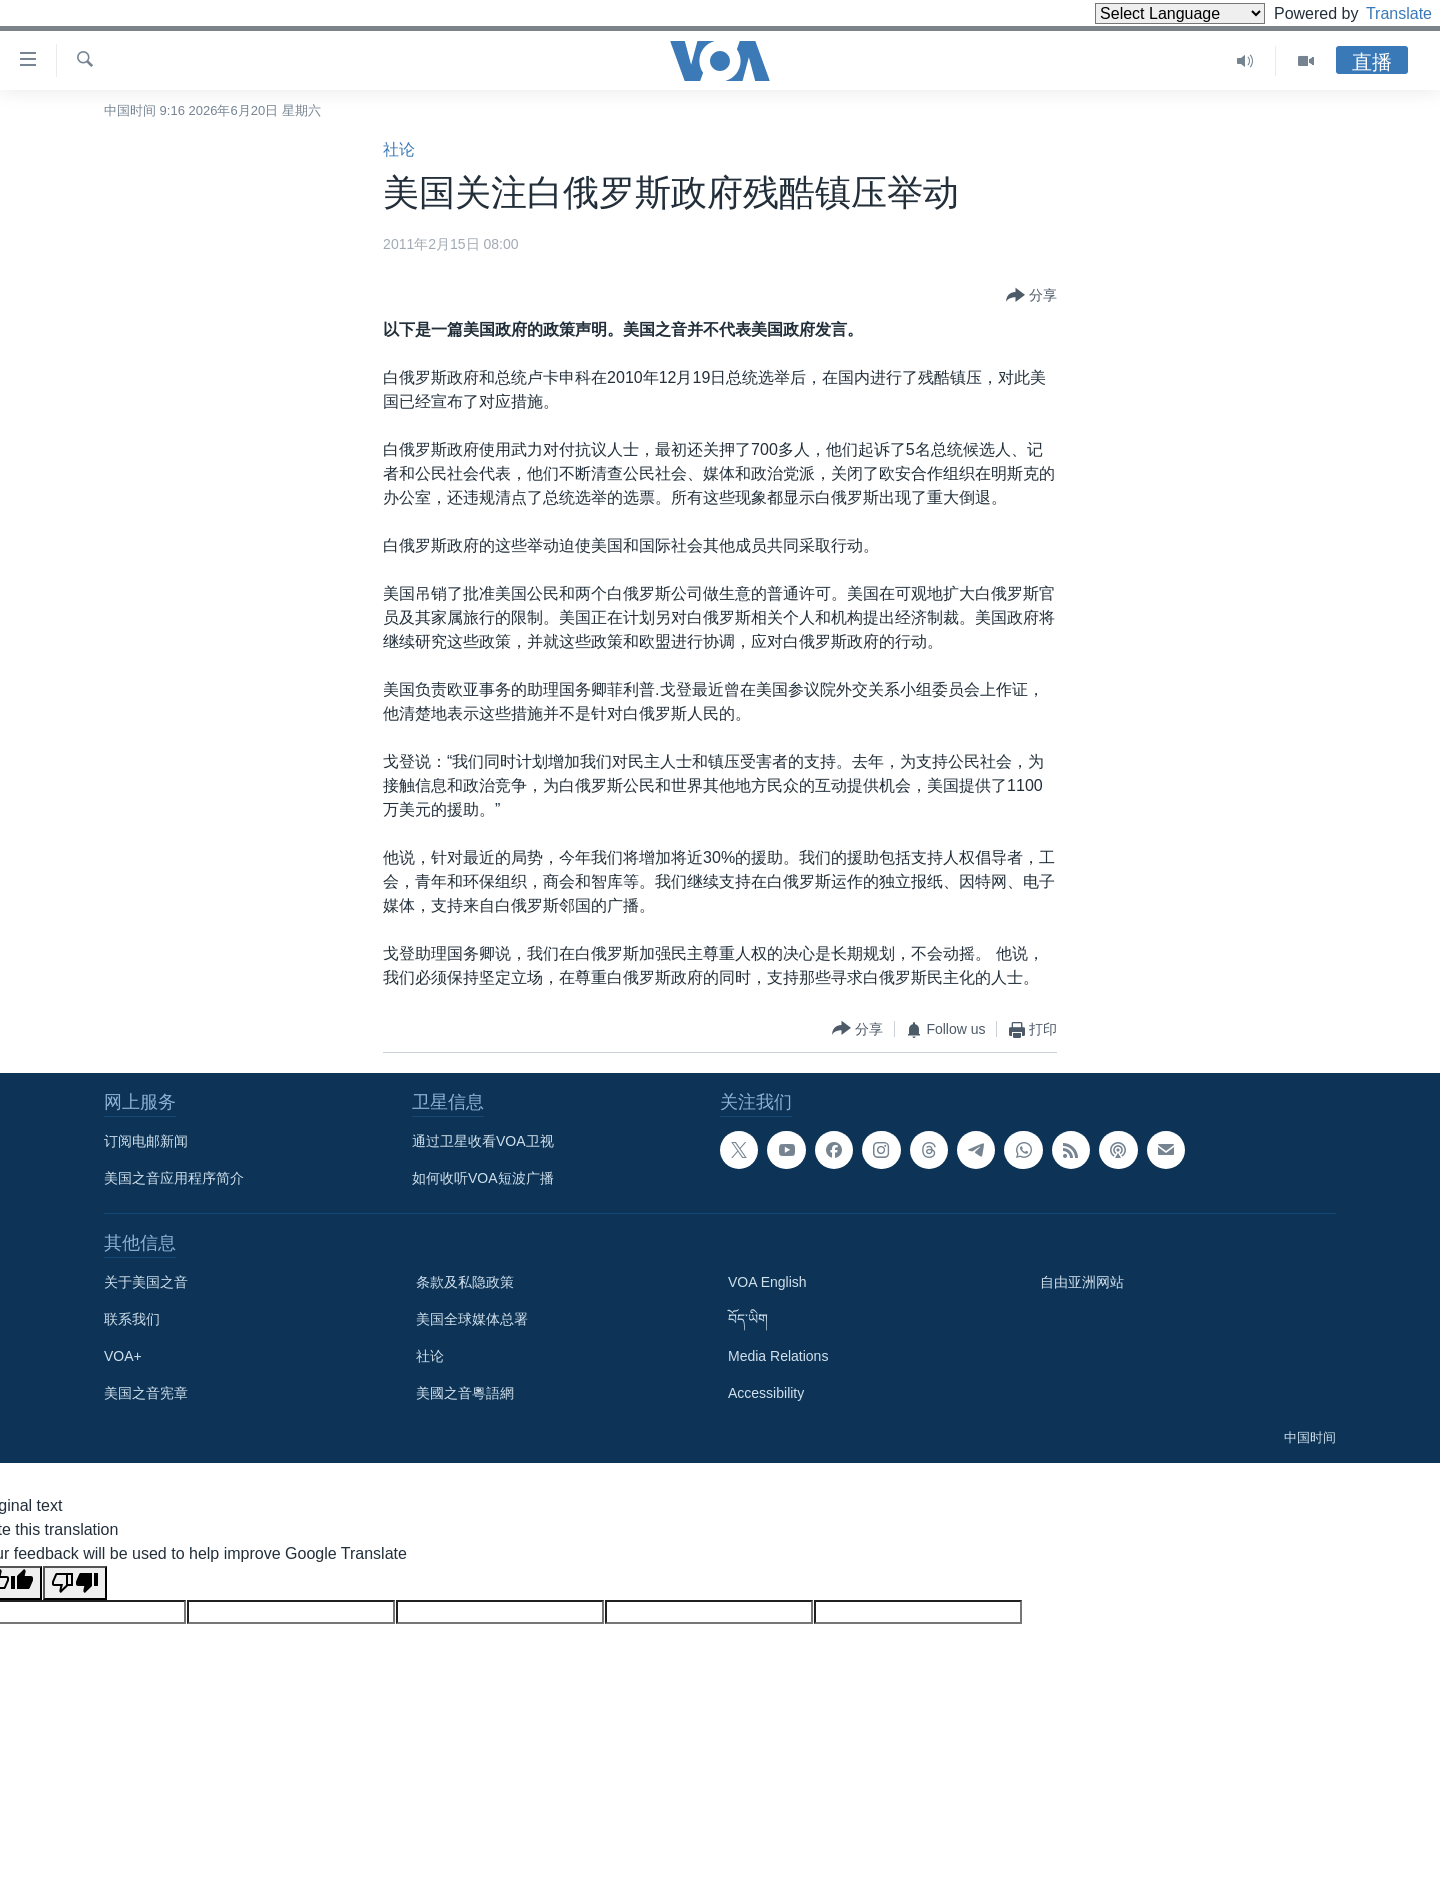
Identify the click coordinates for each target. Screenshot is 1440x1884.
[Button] (1031, 296)
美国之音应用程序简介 (174, 1178)
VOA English (767, 1282)
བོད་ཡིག (748, 1319)
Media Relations (778, 1356)
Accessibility (766, 1393)
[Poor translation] (75, 1583)
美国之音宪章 (146, 1393)
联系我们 (132, 1319)
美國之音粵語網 (465, 1393)
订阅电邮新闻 (146, 1141)
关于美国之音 (146, 1282)
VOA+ (123, 1356)
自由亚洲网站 (1082, 1282)
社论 (399, 149)
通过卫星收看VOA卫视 (483, 1141)
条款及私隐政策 (465, 1282)
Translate (1380, 13)
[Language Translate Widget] (1146, 13)
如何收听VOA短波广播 (483, 1178)
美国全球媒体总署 (472, 1319)
